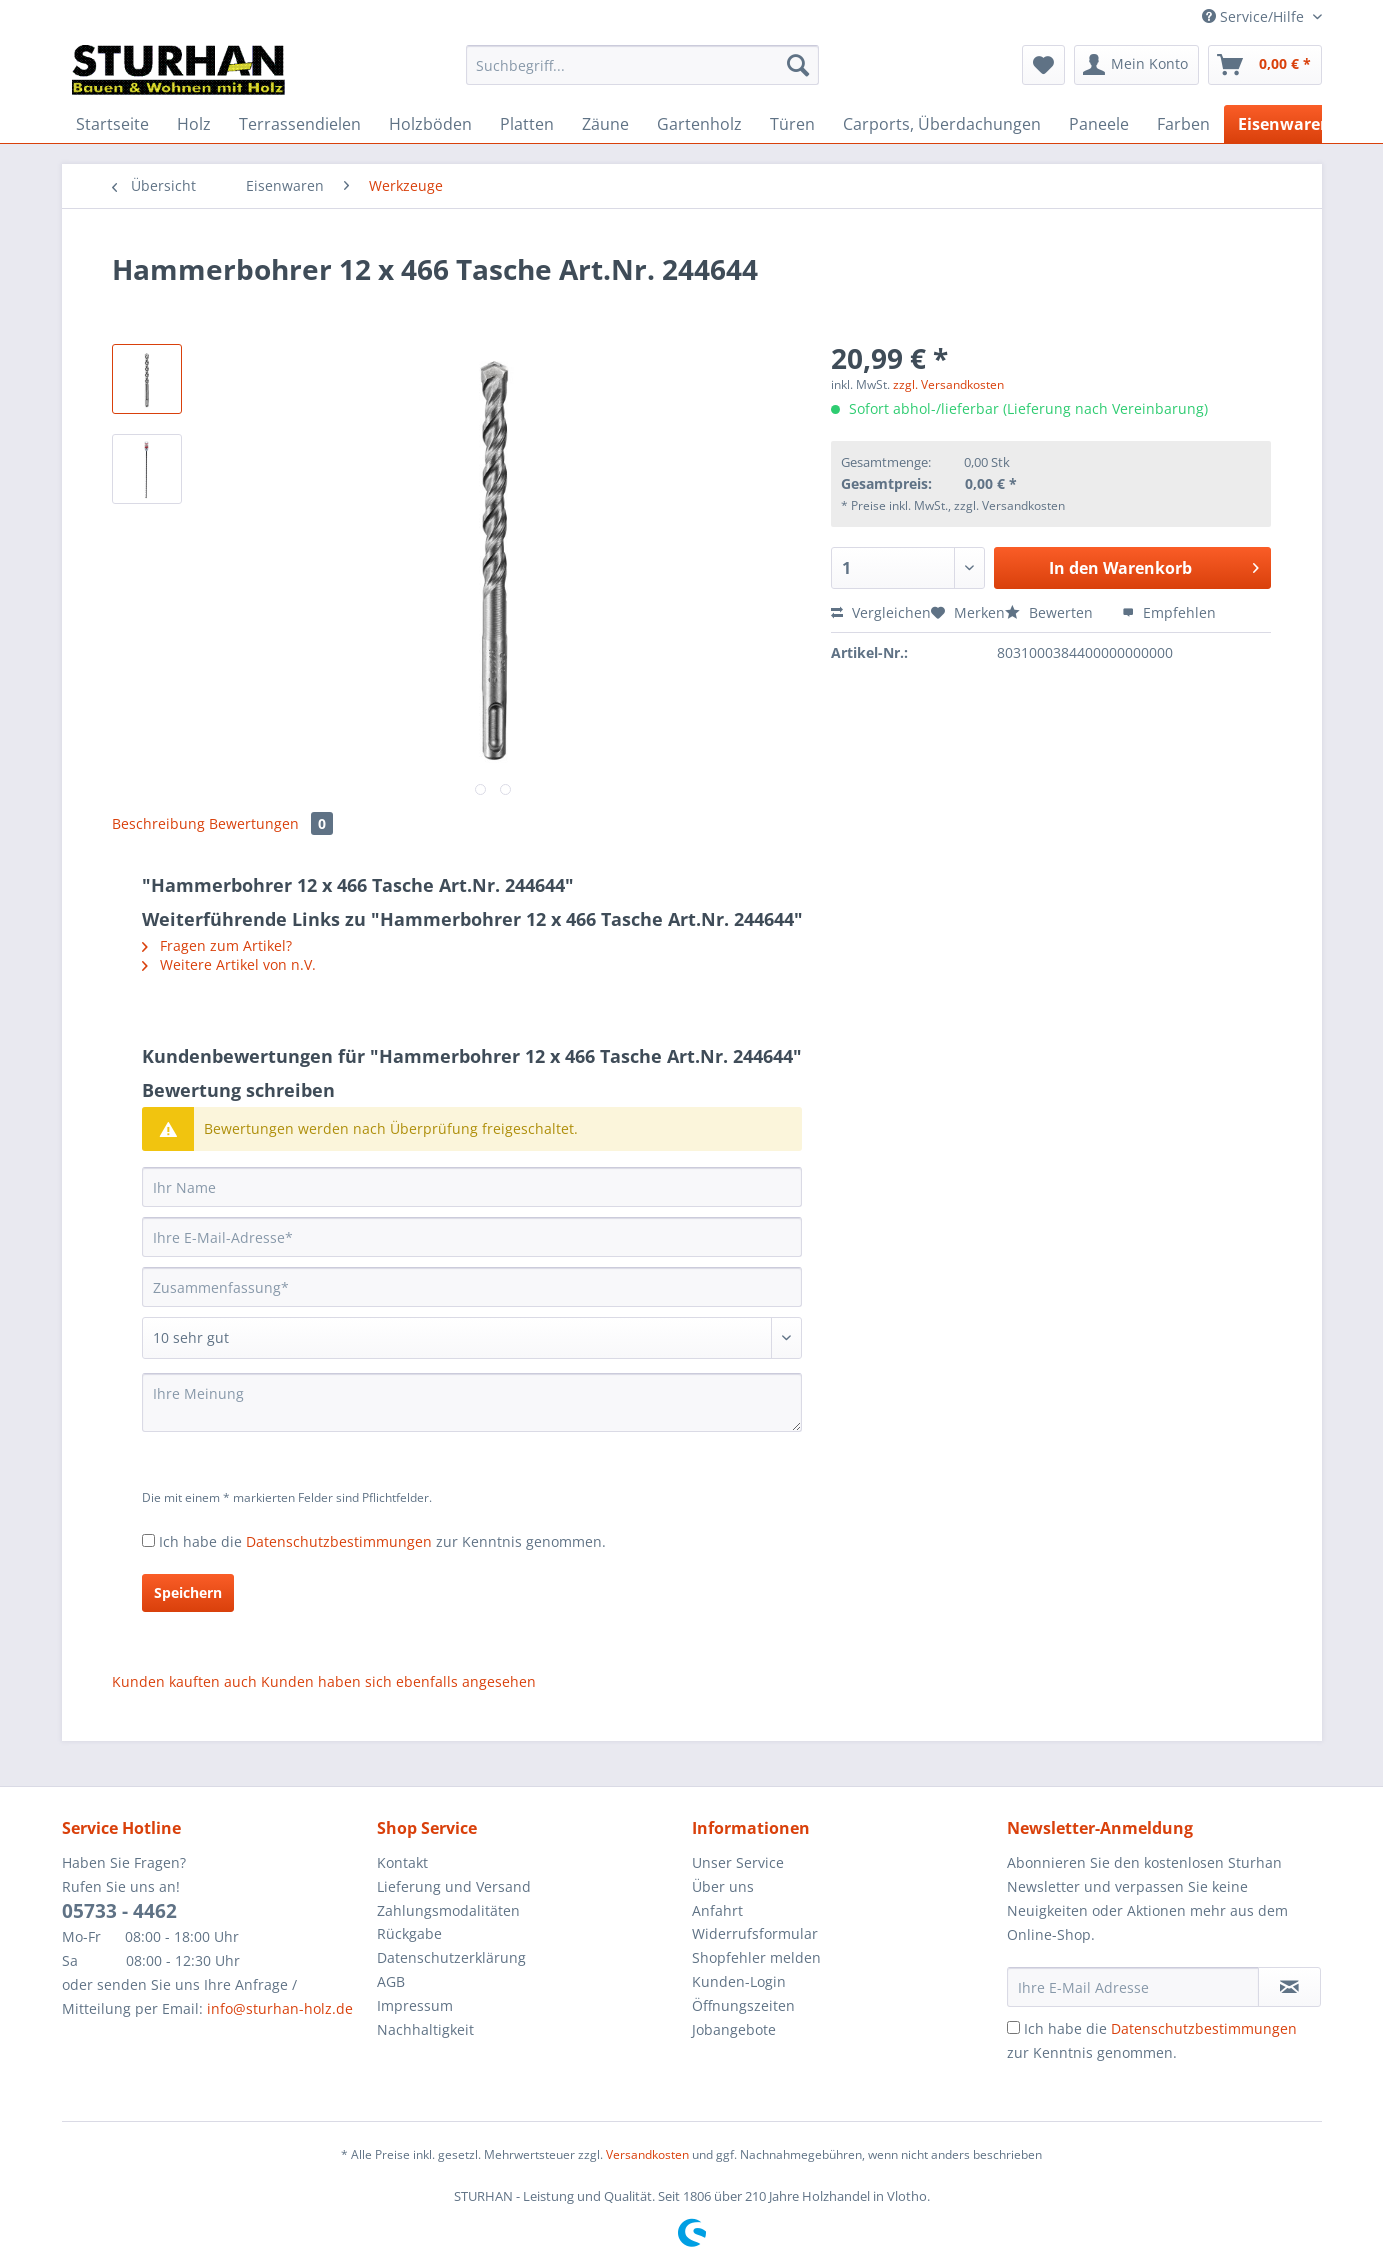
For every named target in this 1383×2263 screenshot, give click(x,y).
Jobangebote (734, 2029)
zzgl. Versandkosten (948, 384)
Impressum (415, 2005)
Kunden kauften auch (184, 1681)
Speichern (188, 1592)
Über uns (723, 1886)
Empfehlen (1169, 612)
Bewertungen (271, 823)
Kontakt (402, 1862)
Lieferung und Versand (454, 1886)
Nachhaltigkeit (425, 2029)
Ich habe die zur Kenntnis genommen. (382, 1541)
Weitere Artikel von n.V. (229, 964)
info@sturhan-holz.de (280, 2008)
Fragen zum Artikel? (217, 945)
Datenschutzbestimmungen (339, 1541)
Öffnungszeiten (743, 2005)
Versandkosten (647, 2154)
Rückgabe (409, 1933)
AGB (391, 1981)
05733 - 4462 (119, 1911)
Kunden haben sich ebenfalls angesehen (398, 1681)
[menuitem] (642, 74)
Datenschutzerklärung (451, 1957)
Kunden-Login (739, 1981)
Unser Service (738, 1862)
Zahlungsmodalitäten (448, 1910)
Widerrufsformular (755, 1933)
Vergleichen (881, 612)
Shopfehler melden (756, 1957)
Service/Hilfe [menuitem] (1255, 16)
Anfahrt (717, 1910)
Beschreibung (158, 823)
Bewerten (1051, 612)
